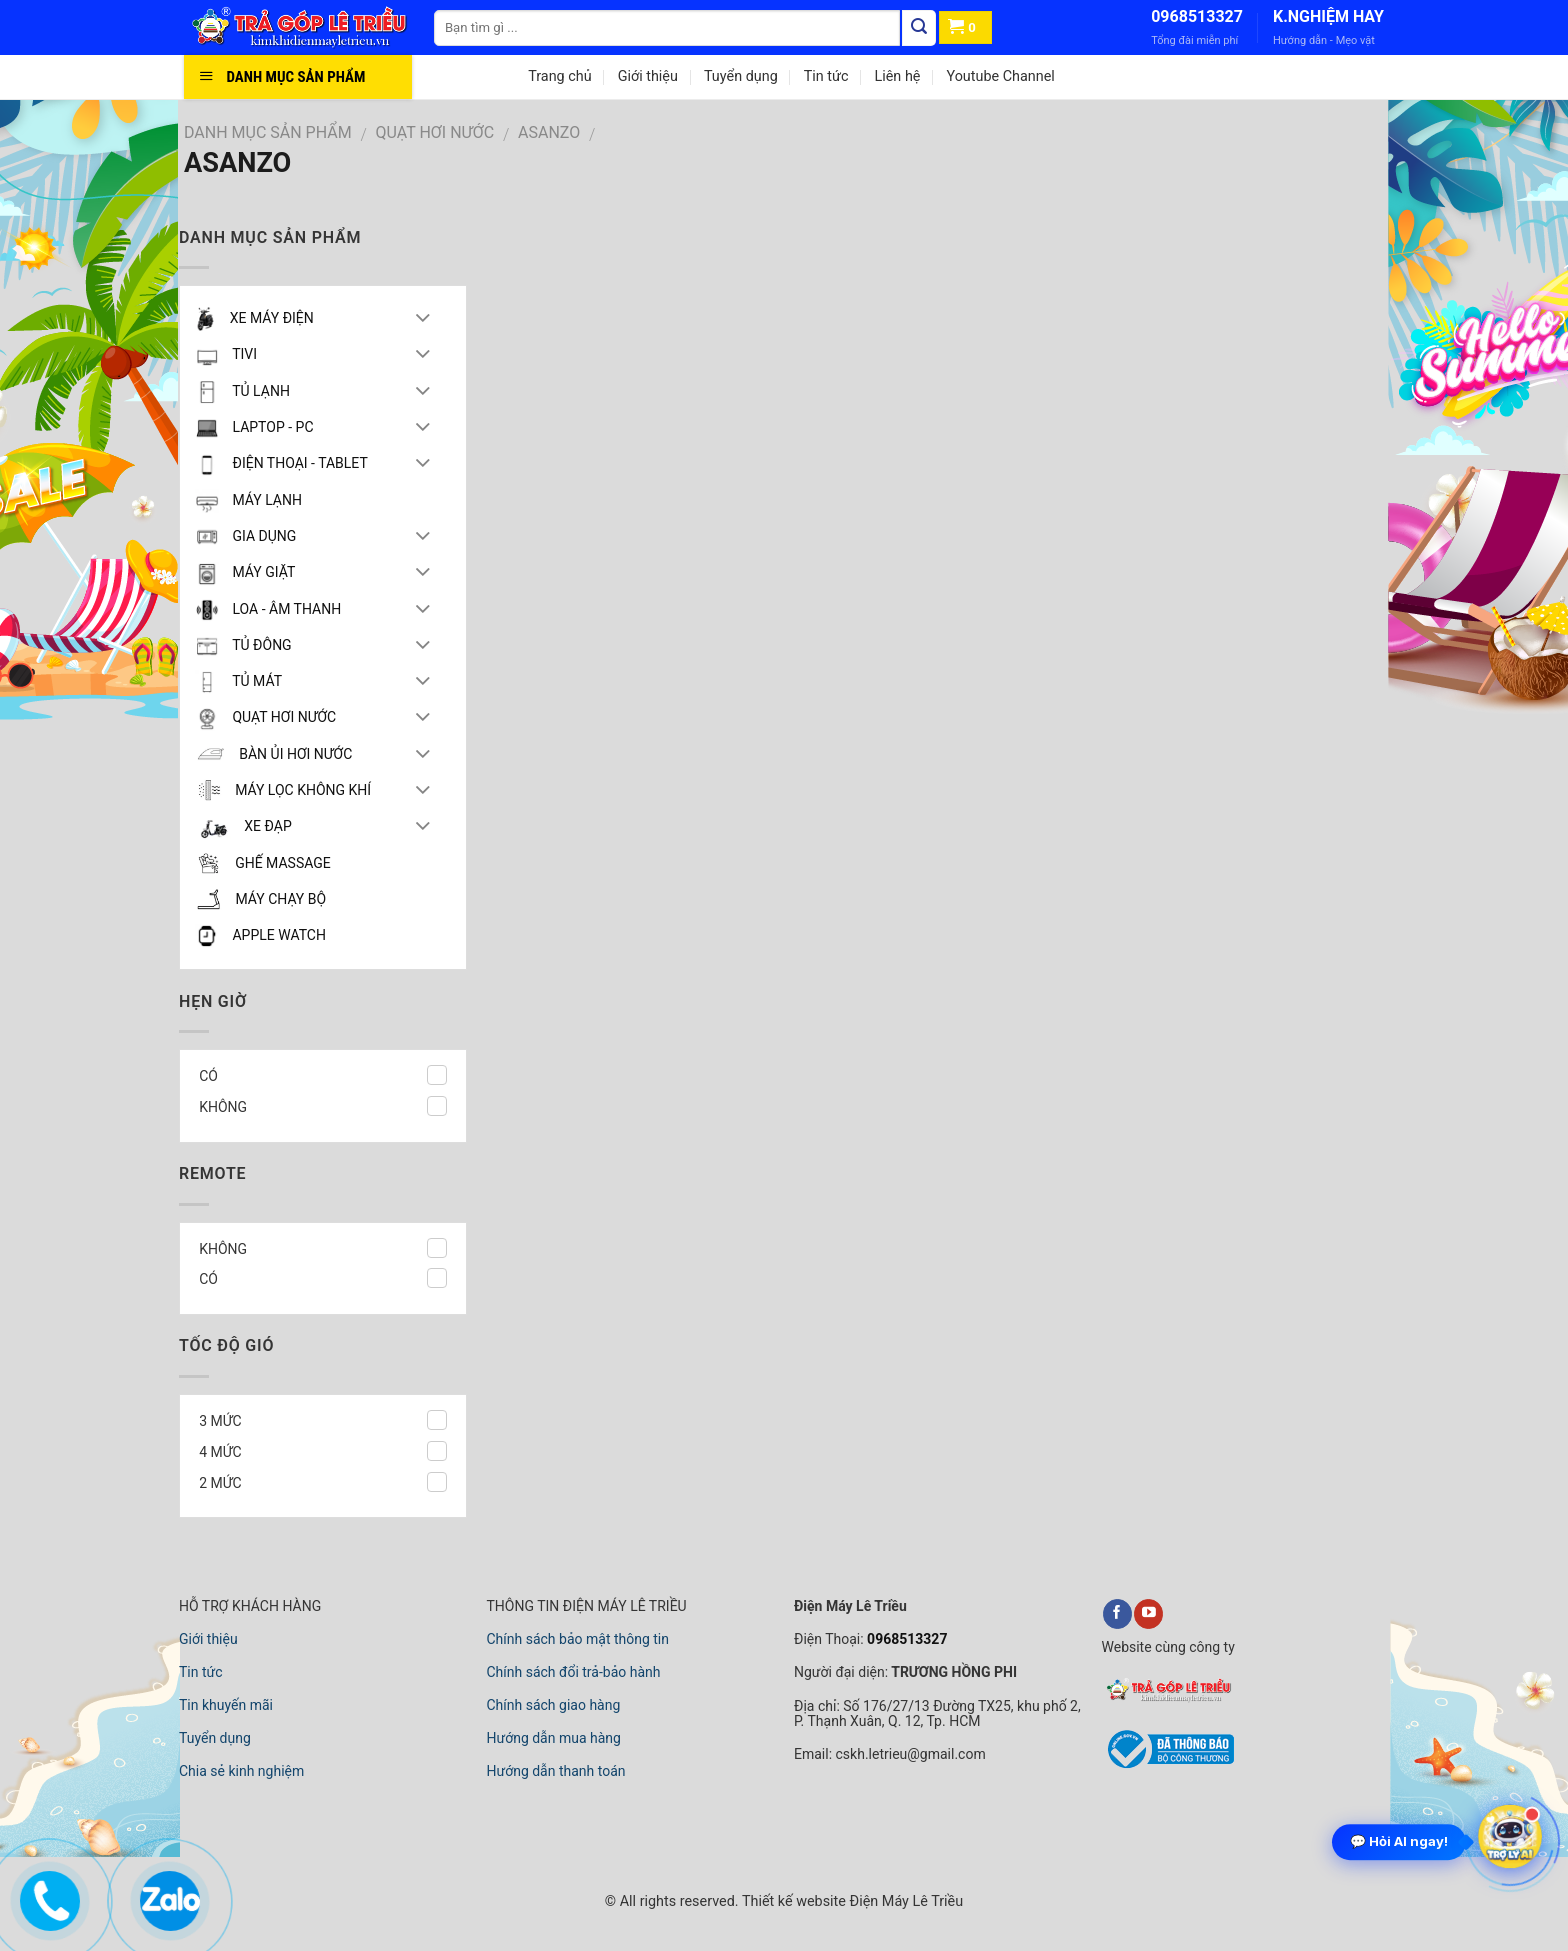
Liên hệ (897, 76)
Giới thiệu (648, 76)
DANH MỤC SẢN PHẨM (268, 132)
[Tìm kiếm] (919, 28)
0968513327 (1197, 16)
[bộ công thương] (1168, 1765)
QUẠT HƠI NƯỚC (435, 132)
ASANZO (549, 132)
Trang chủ (559, 76)
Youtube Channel (1000, 76)
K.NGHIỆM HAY (1328, 16)
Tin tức (826, 76)
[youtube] (1148, 1614)
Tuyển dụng (741, 76)
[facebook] (1117, 1614)
